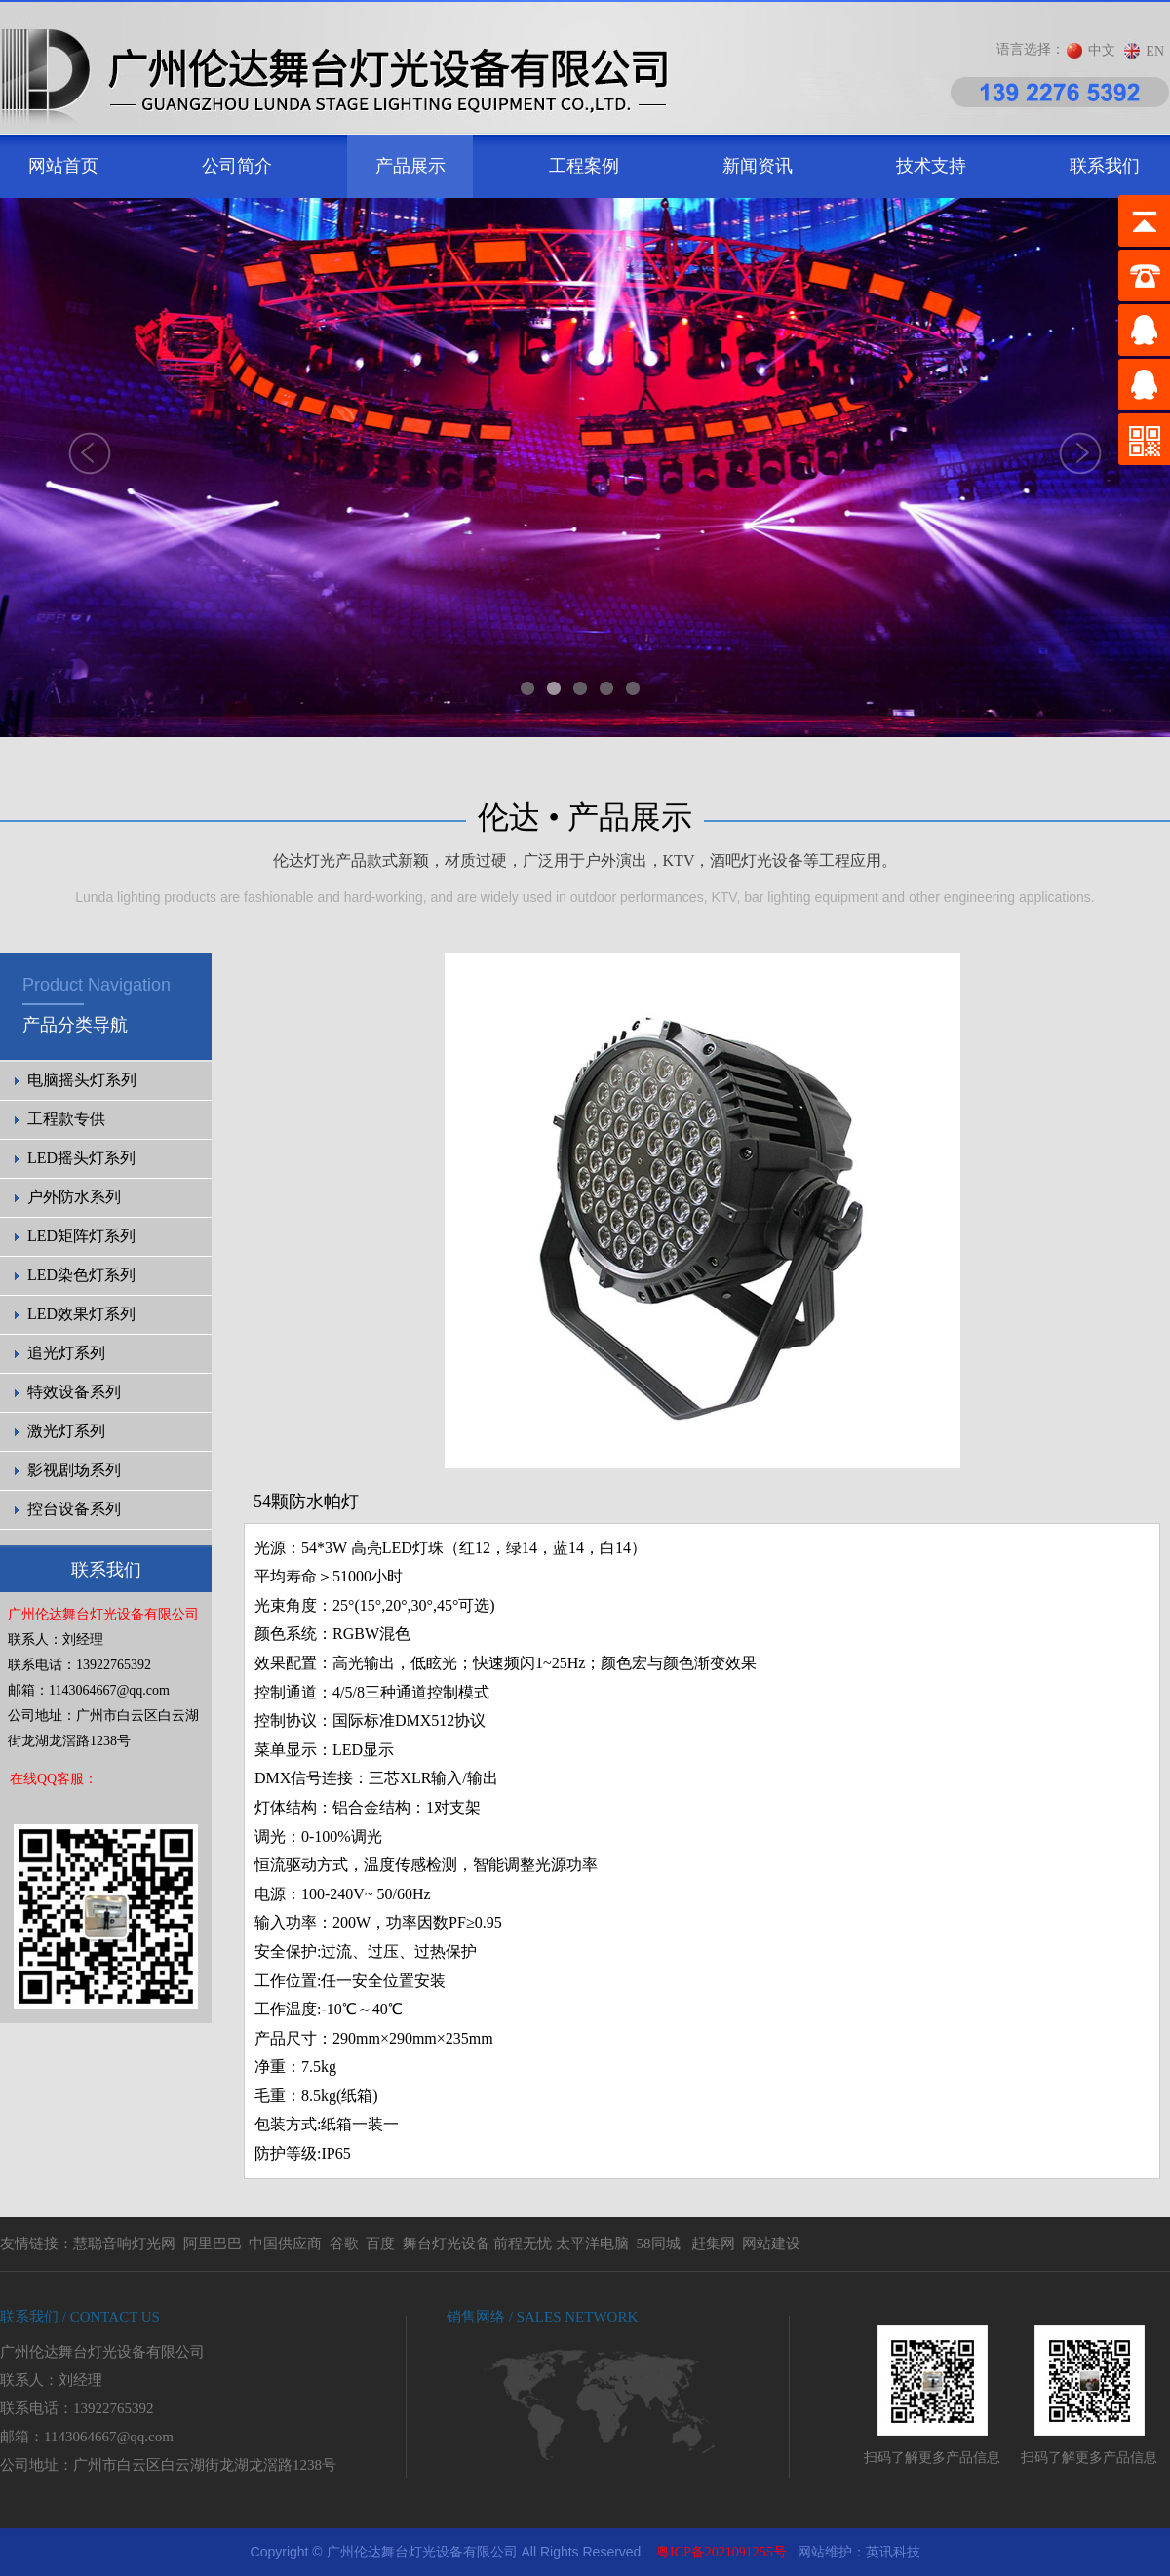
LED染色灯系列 (81, 1275)
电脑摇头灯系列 (81, 1080)
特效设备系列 (74, 1392)
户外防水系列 (74, 1197)
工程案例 (584, 166)
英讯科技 (893, 2552)
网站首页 (63, 166)
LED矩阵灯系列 (81, 1236)
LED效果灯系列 (81, 1314)
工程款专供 (66, 1119)
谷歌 (344, 2243)
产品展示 (410, 166)
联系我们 (1105, 166)
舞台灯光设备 (446, 2243)
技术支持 (931, 166)
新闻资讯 (757, 166)
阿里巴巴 (212, 2243)
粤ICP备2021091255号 (721, 2552)
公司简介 (237, 166)
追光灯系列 (66, 1353)
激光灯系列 (66, 1431)
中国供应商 (285, 2243)
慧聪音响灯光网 (124, 2243)
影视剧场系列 (74, 1470)
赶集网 (713, 2243)
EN (1155, 51)
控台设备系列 (74, 1509)
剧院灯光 (0, 2528)
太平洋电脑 (592, 2243)
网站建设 (771, 2243)
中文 (1101, 50)
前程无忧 (522, 2243)
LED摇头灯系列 (81, 1158)
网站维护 (825, 2552)
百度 (380, 2243)
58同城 (659, 2243)
